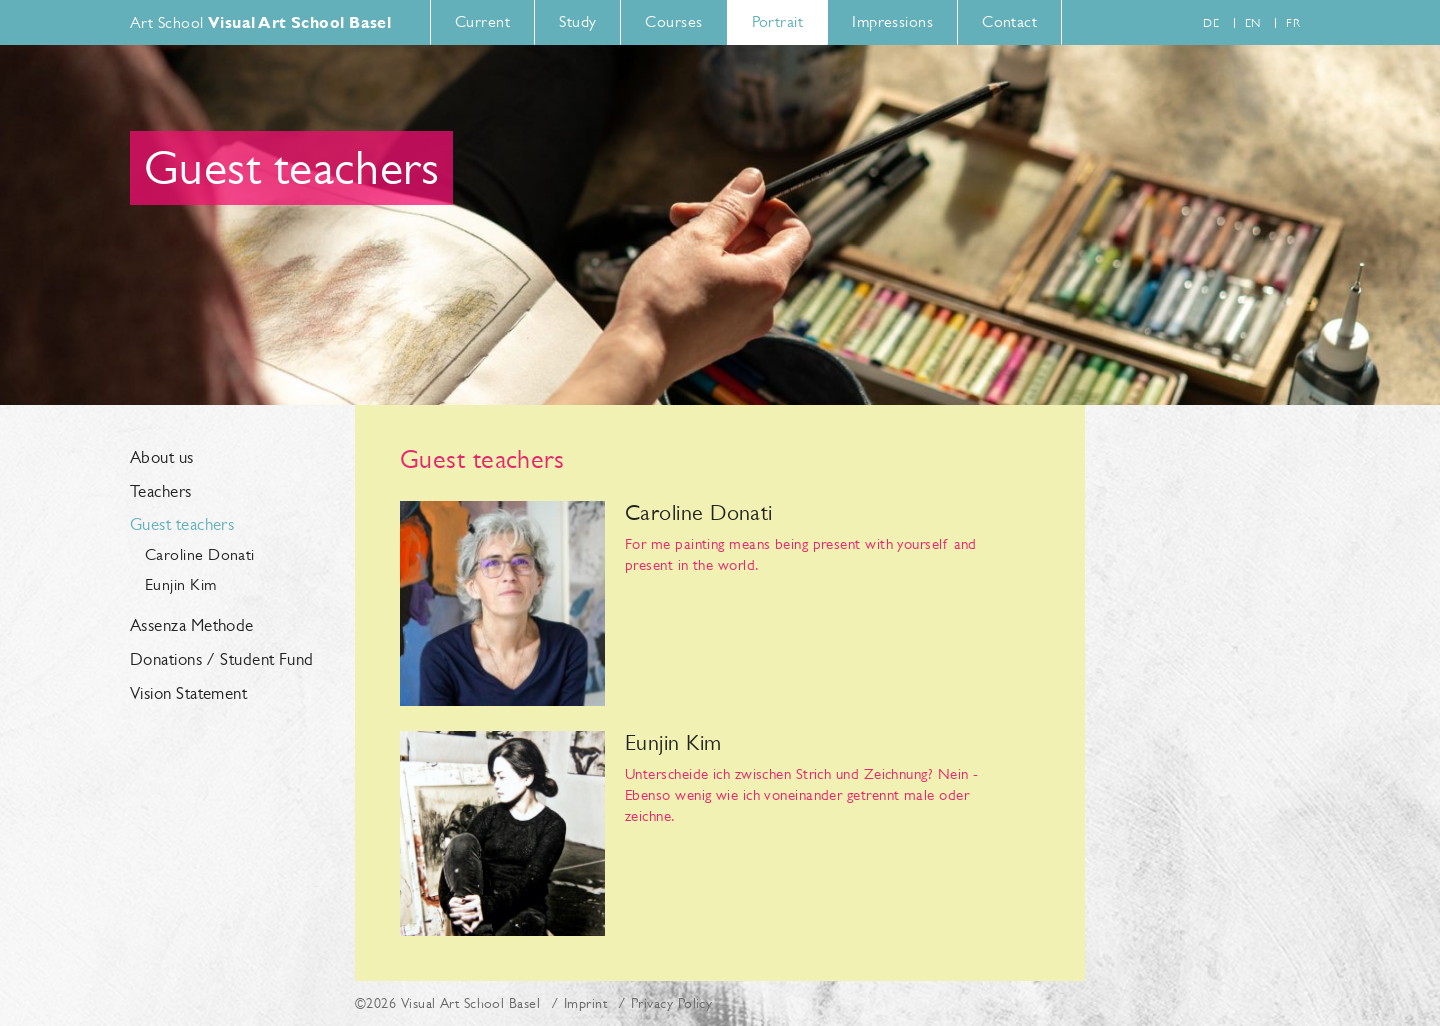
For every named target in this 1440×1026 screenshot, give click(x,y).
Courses (673, 21)
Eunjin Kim (181, 584)
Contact (1009, 21)
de (1211, 23)
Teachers (161, 492)
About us (162, 458)
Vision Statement (188, 694)
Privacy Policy (671, 1003)
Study (577, 21)
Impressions (892, 21)
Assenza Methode (192, 626)
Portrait (778, 21)
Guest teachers (182, 525)
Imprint (585, 1003)
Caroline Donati (200, 554)
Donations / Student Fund (222, 660)
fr (1293, 23)
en (1253, 23)
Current (482, 21)
